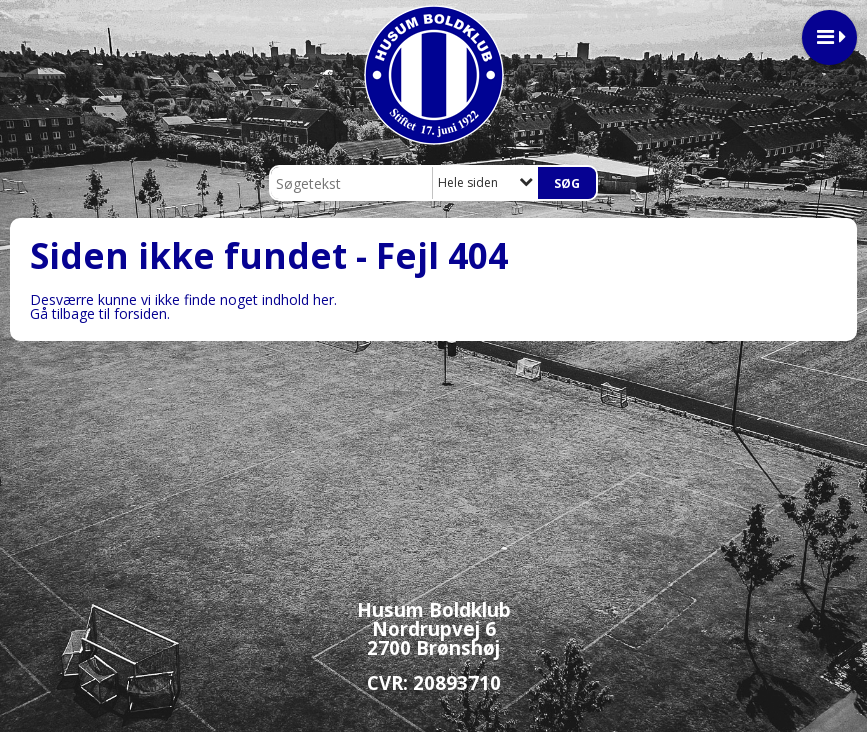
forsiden (140, 313)
